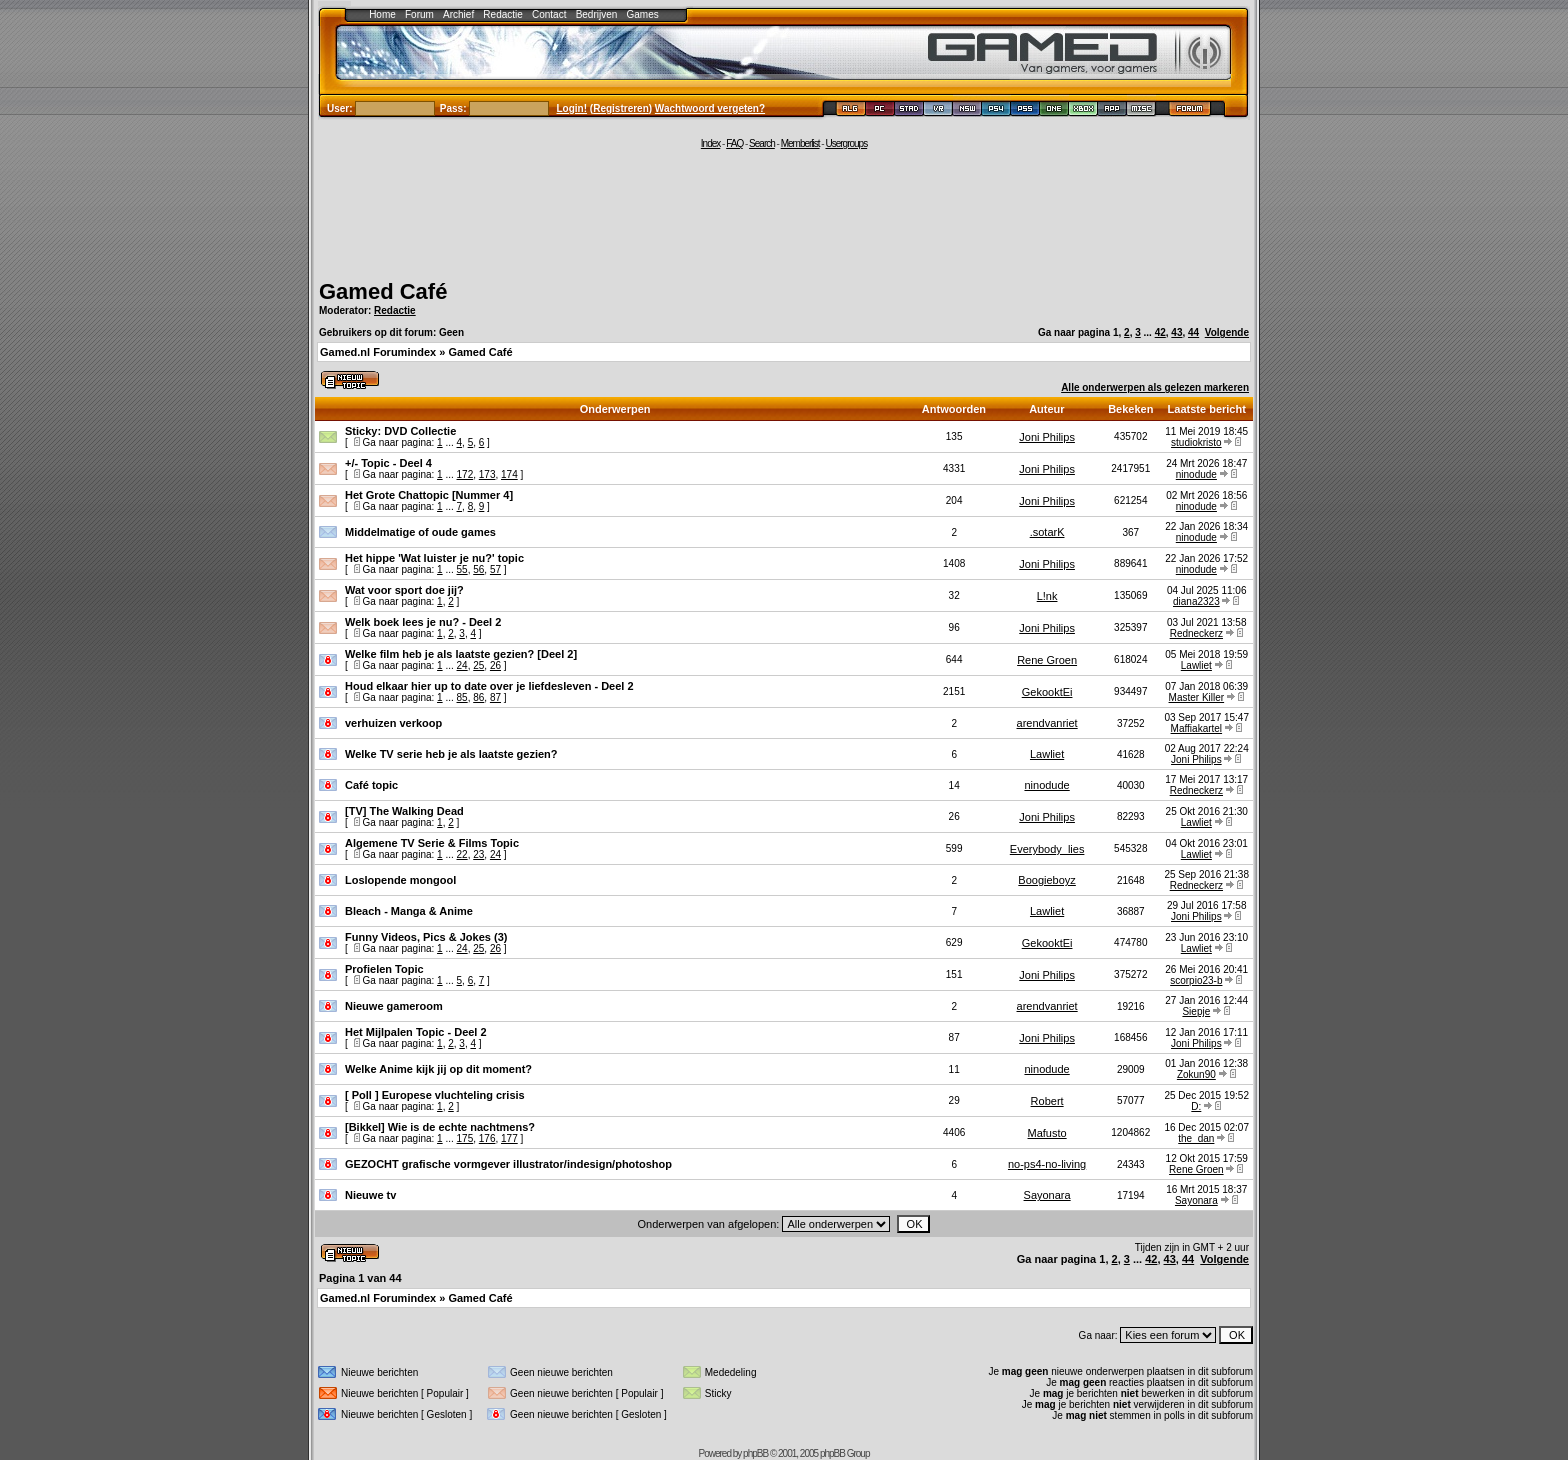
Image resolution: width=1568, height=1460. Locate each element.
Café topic (371, 785)
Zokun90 (1196, 1074)
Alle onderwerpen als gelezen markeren (1155, 387)
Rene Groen (1047, 660)
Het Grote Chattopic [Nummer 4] (429, 495)
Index (710, 143)
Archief (458, 14)
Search (762, 143)
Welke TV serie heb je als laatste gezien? (451, 754)
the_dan (1196, 1138)
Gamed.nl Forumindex (378, 352)
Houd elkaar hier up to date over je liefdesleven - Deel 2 (489, 686)
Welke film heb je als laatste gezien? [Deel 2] (461, 654)
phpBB (755, 1453)
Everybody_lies (1047, 849)
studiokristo (1196, 442)
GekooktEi (1047, 692)
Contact (549, 14)
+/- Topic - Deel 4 (388, 463)
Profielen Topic (384, 969)
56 (478, 569)
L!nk (1047, 596)
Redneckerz (1196, 633)
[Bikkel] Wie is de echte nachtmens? (440, 1127)
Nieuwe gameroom (394, 1006)
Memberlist (800, 143)
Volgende (1227, 332)
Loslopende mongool (400, 880)
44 (1193, 332)
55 (462, 569)
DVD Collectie (420, 431)
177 (509, 1138)
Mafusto (1047, 1133)
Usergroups (846, 143)
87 (495, 697)
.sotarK (1047, 532)
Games (643, 14)
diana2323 (1196, 601)
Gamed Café (383, 291)
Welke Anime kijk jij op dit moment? (438, 1069)
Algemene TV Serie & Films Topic (432, 843)
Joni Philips (1047, 437)
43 (1176, 332)
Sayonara (1047, 1195)
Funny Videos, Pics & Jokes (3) (426, 937)
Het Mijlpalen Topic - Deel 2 (416, 1032)
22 (462, 854)
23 (478, 854)
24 (462, 665)
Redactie (502, 14)
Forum (419, 14)
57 (495, 569)
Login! (572, 108)
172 (465, 474)
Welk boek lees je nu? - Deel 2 (423, 622)
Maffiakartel (1197, 728)
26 (495, 665)
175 (465, 1138)
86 (478, 697)
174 (509, 474)
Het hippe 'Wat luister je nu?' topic (434, 558)
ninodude (1196, 474)
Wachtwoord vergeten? (710, 108)
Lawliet (1196, 665)
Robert (1047, 1101)
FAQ (734, 143)
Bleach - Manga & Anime (409, 911)
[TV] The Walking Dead (404, 811)
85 (462, 697)
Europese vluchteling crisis (453, 1095)
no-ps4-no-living (1047, 1164)
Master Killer (1197, 697)
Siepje (1196, 1011)
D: (1196, 1106)
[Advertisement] (784, 212)
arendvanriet (1047, 723)
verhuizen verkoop (393, 723)
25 (478, 665)
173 (487, 474)
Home (382, 14)
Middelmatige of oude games (420, 532)
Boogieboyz (1047, 880)
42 (1160, 332)
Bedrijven (597, 14)
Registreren (621, 108)
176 (487, 1138)
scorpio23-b (1196, 980)
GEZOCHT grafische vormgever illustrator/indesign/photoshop (508, 1164)
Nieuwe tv (370, 1195)
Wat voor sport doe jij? (404, 590)
